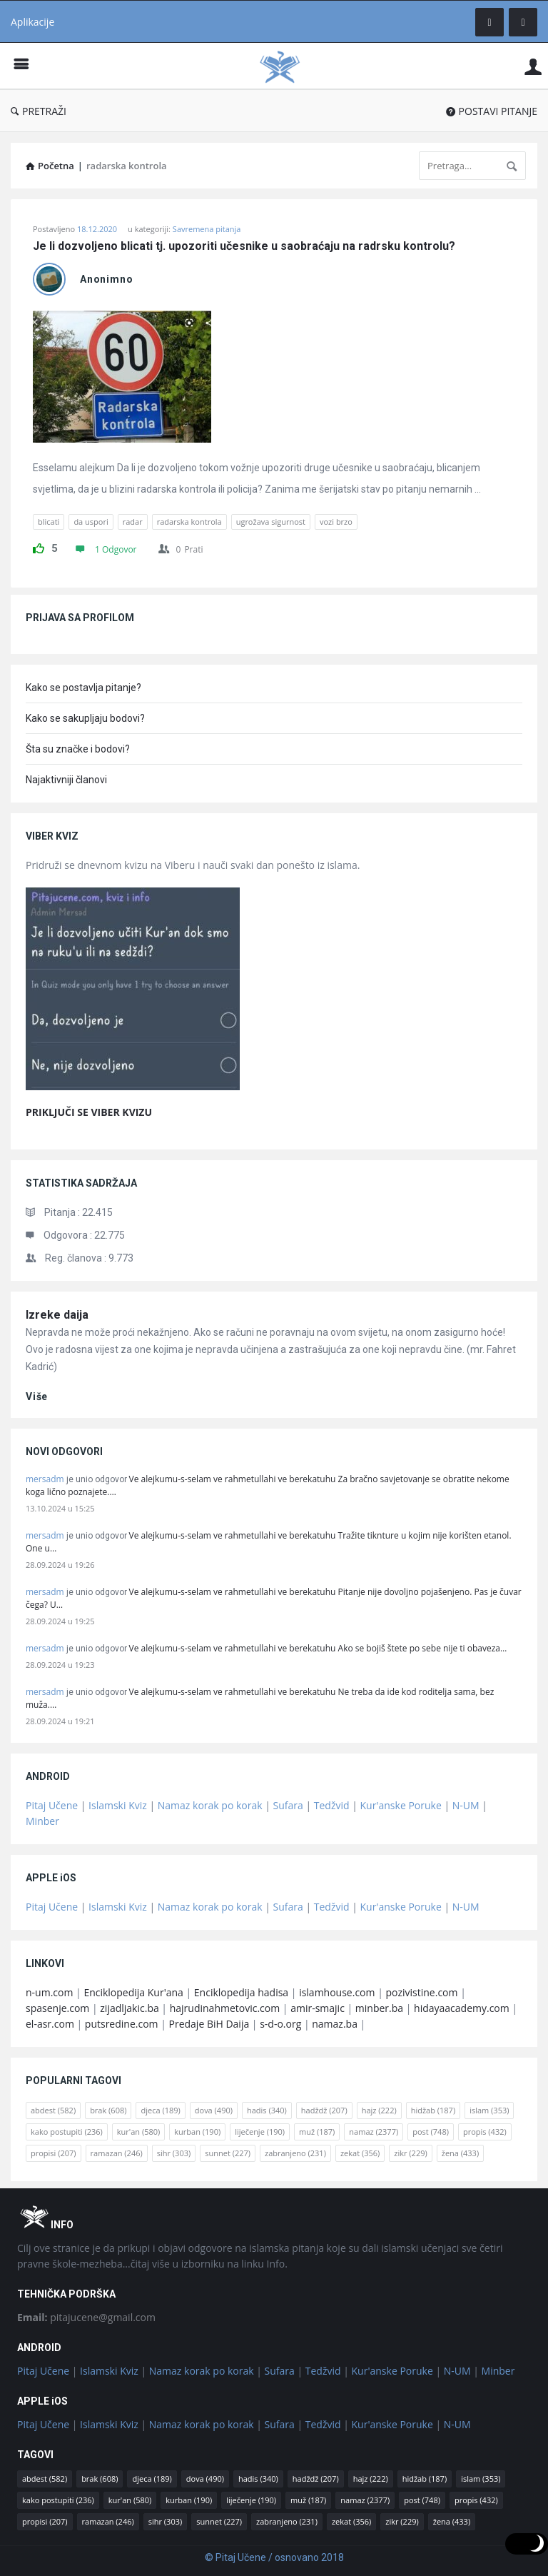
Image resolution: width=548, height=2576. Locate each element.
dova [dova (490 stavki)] (214, 2110)
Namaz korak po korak (210, 1805)
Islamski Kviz (117, 1805)
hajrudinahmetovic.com (225, 2008)
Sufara (288, 1805)
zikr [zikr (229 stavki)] (410, 2153)
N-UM (466, 1805)
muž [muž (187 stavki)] (317, 2131)
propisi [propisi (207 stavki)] (53, 2153)
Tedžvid (332, 1805)
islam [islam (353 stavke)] (489, 2110)
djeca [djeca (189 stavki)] (160, 2110)
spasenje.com (57, 2008)
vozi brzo (336, 521)
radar (133, 521)
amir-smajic (317, 2008)
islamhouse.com (337, 1992)
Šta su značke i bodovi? (78, 749)
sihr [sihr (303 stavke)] (174, 2153)
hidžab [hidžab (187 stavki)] (433, 2110)
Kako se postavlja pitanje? (83, 687)
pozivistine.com (421, 1992)
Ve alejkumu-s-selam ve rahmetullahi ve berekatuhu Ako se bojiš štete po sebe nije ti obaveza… (318, 1648)
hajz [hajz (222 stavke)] (379, 2110)
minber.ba (379, 2008)
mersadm (45, 1479)
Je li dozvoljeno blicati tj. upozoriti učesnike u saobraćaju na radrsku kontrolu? (244, 246)
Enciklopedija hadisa (241, 1992)
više (37, 1396)
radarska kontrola (189, 521)
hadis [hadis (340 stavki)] (267, 2110)
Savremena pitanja (207, 228)
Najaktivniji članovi (66, 779)
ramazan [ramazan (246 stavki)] (117, 2153)
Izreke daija (57, 1315)
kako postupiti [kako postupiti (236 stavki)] (67, 2131)
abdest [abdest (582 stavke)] (53, 2110)
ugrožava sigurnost (270, 521)
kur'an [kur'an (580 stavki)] (139, 2131)
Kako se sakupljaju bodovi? (85, 718)
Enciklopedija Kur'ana (133, 1992)
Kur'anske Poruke (401, 1805)
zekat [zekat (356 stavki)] (360, 2153)
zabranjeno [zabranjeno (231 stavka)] (295, 2153)
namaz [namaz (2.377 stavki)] (373, 2131)
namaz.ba (334, 2024)
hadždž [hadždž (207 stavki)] (324, 2110)
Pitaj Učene (52, 1805)
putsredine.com (121, 2024)
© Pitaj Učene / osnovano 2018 (274, 2557)
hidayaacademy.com (461, 2008)
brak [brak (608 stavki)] (108, 2110)
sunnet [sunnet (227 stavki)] (227, 2153)
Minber (42, 1821)
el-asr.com (50, 2024)
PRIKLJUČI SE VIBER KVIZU (89, 1112)
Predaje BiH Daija (209, 2024)
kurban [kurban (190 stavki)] (197, 2131)
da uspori (90, 521)
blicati (48, 521)
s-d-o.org (280, 2024)
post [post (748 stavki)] (430, 2131)
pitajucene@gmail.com (86, 2317)
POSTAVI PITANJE (491, 111)
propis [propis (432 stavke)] (485, 2131)
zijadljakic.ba (129, 2008)
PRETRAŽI (38, 111)
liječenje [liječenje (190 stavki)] (260, 2131)
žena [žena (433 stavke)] (460, 2153)
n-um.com (49, 1992)
